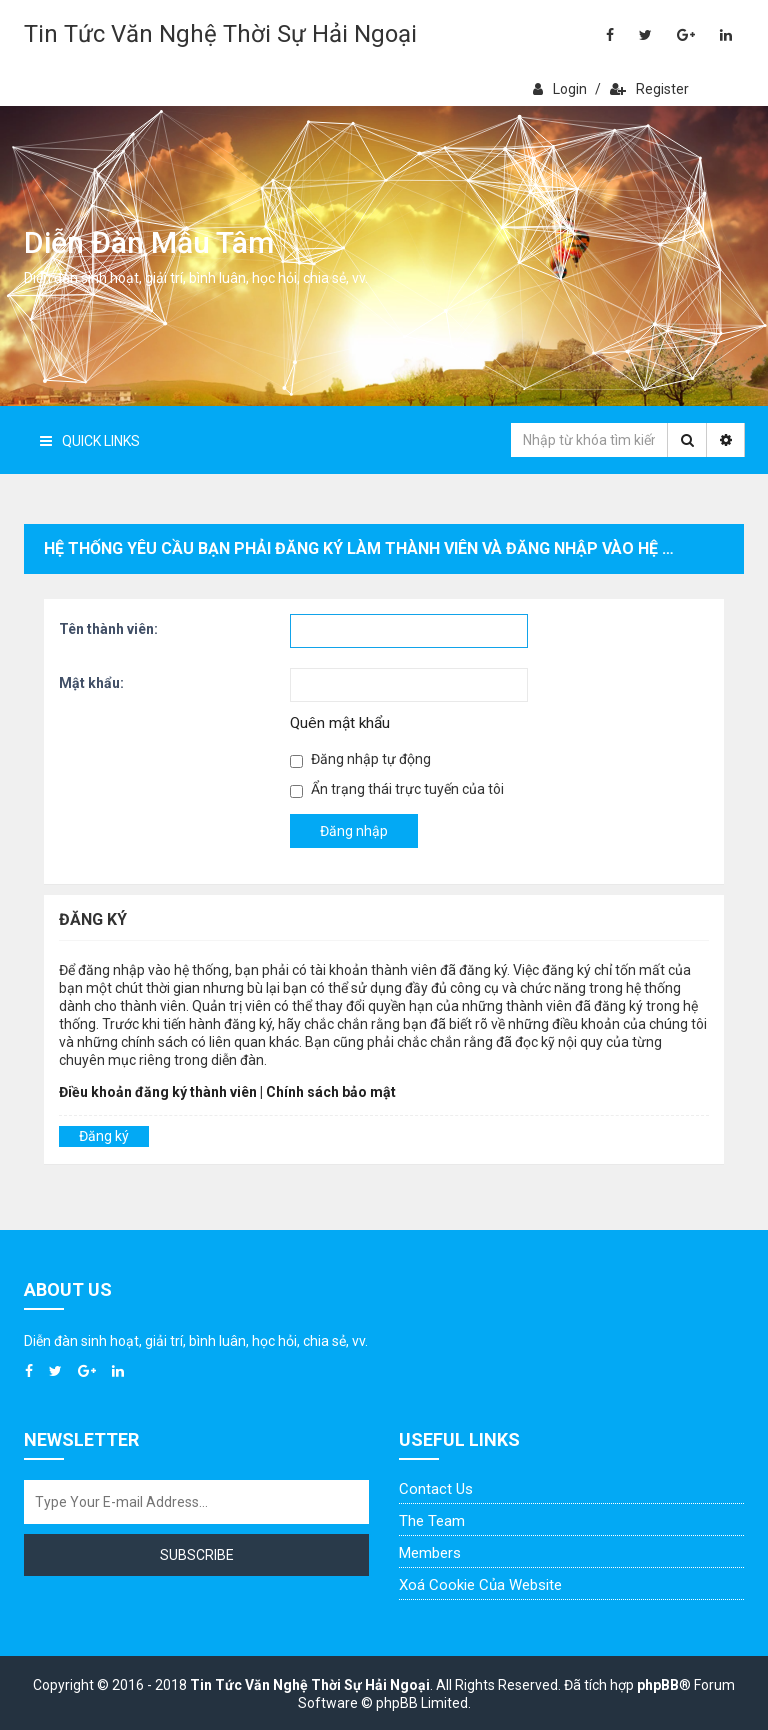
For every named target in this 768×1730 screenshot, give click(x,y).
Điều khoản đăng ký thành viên (158, 1092)
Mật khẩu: (91, 683)
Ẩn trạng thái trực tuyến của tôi (397, 789)
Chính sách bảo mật (331, 1092)
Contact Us (436, 1489)
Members (430, 1553)
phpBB (658, 1685)
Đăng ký (104, 1136)
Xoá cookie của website (480, 1585)
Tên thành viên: (108, 629)
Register (649, 89)
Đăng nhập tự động (360, 759)
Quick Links (90, 441)
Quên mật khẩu (340, 723)
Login (560, 89)
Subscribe (197, 1555)
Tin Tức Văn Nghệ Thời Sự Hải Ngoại (220, 34)
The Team (432, 1521)
